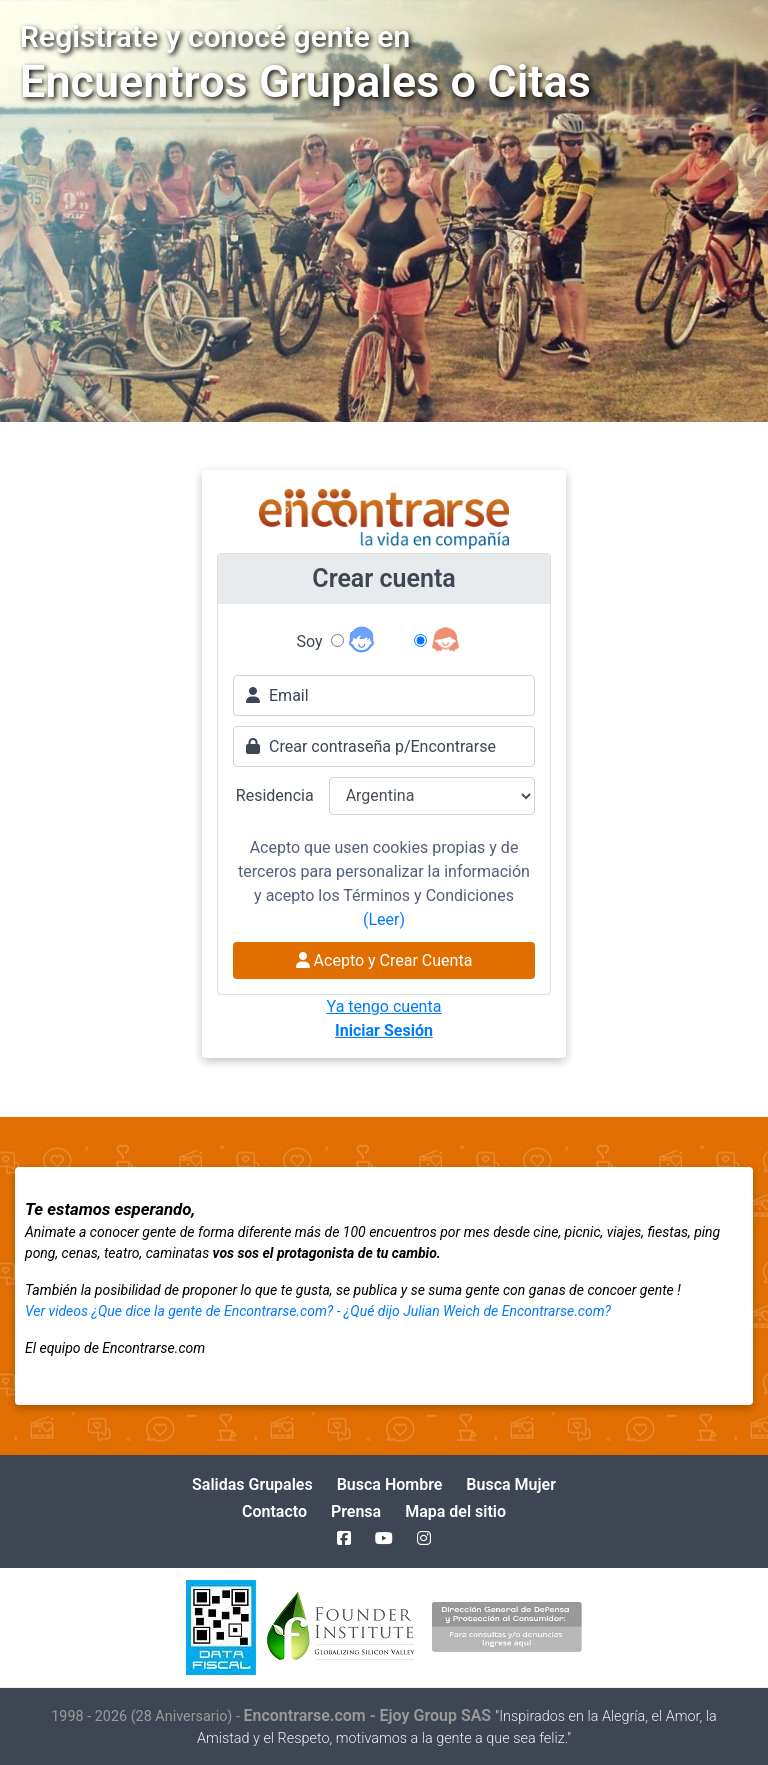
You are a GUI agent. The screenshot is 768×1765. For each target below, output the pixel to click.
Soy (310, 641)
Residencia (275, 795)
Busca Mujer (511, 1484)
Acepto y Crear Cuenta (384, 960)
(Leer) (384, 919)
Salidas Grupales (252, 1484)
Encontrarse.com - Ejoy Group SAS (370, 1715)
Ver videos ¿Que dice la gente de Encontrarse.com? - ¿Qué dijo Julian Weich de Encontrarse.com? (318, 1311)
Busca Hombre (390, 1484)
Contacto (274, 1511)
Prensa (356, 1511)
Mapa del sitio (455, 1511)
